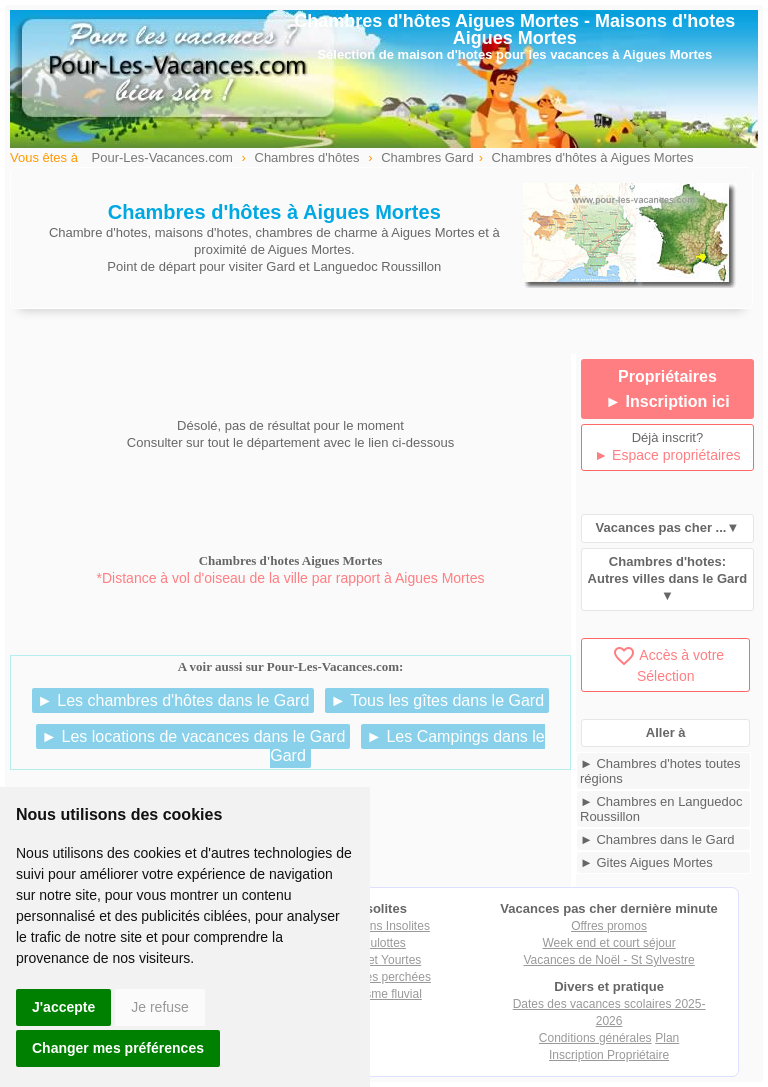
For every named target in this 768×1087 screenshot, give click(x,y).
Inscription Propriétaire (609, 1055)
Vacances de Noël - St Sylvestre (608, 960)
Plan (667, 1038)
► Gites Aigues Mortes (646, 862)
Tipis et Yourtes (381, 960)
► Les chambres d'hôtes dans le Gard (173, 700)
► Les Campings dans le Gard (407, 746)
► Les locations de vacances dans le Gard (193, 736)
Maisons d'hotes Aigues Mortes (594, 29)
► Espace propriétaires (667, 455)
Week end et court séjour (608, 943)
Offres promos (609, 926)
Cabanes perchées (380, 977)
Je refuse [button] (160, 1007)
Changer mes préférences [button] (118, 1048)
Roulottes (380, 943)
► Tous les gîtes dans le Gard (437, 700)
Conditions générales (595, 1038)
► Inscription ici (667, 401)
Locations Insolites (380, 926)
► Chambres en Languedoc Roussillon (661, 809)
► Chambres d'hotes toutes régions (660, 771)
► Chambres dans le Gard (657, 839)
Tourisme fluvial (380, 994)
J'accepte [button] (63, 1007)
